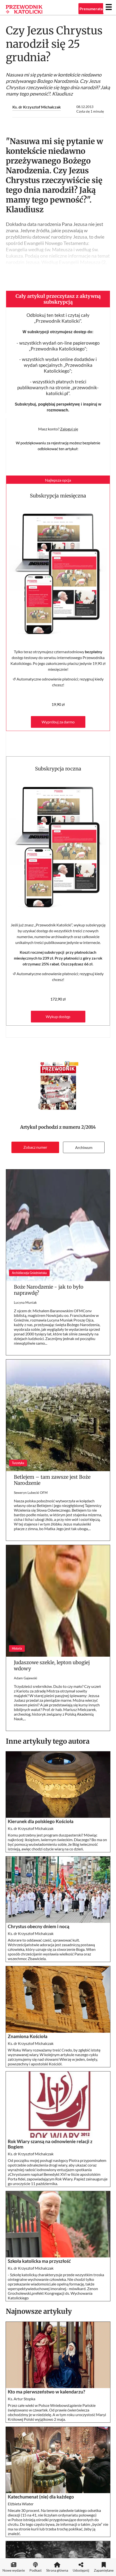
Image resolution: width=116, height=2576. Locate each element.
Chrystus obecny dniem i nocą (38, 1926)
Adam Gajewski (25, 1678)
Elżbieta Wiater (21, 2503)
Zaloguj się (69, 429)
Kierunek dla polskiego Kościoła (40, 1821)
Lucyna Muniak (25, 1302)
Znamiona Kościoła (27, 2036)
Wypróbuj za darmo (58, 721)
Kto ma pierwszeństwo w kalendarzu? (46, 2391)
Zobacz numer (35, 1147)
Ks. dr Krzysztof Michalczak (36, 107)
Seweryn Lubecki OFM (31, 1492)
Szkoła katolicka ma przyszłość (39, 2261)
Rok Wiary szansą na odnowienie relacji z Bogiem (50, 2144)
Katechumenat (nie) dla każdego (41, 2496)
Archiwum (83, 1147)
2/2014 (88, 1127)
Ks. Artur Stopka (21, 2398)
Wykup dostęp (58, 1016)
